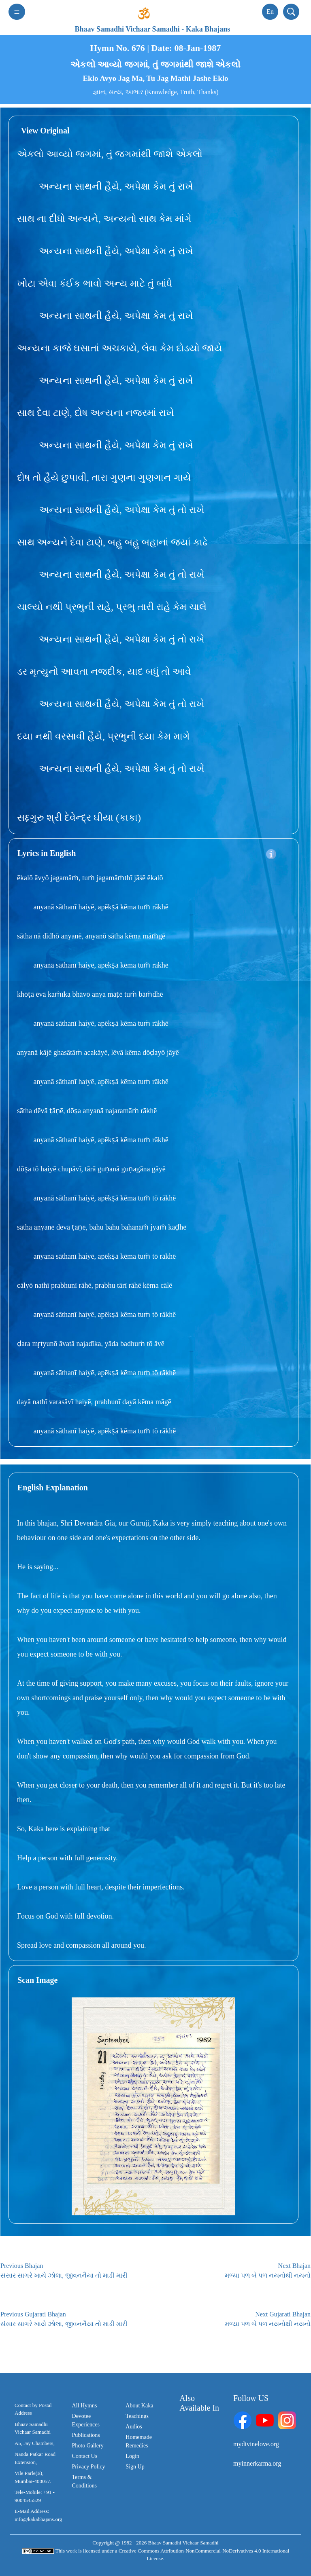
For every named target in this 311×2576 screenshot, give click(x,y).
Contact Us (85, 2456)
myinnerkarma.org (257, 2463)
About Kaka (139, 2406)
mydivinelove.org (256, 2444)
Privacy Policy (88, 2467)
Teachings (137, 2416)
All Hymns (84, 2406)
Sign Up (135, 2467)
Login (132, 2456)
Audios (134, 2427)
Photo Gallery (88, 2446)
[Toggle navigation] (17, 12)
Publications (86, 2435)
